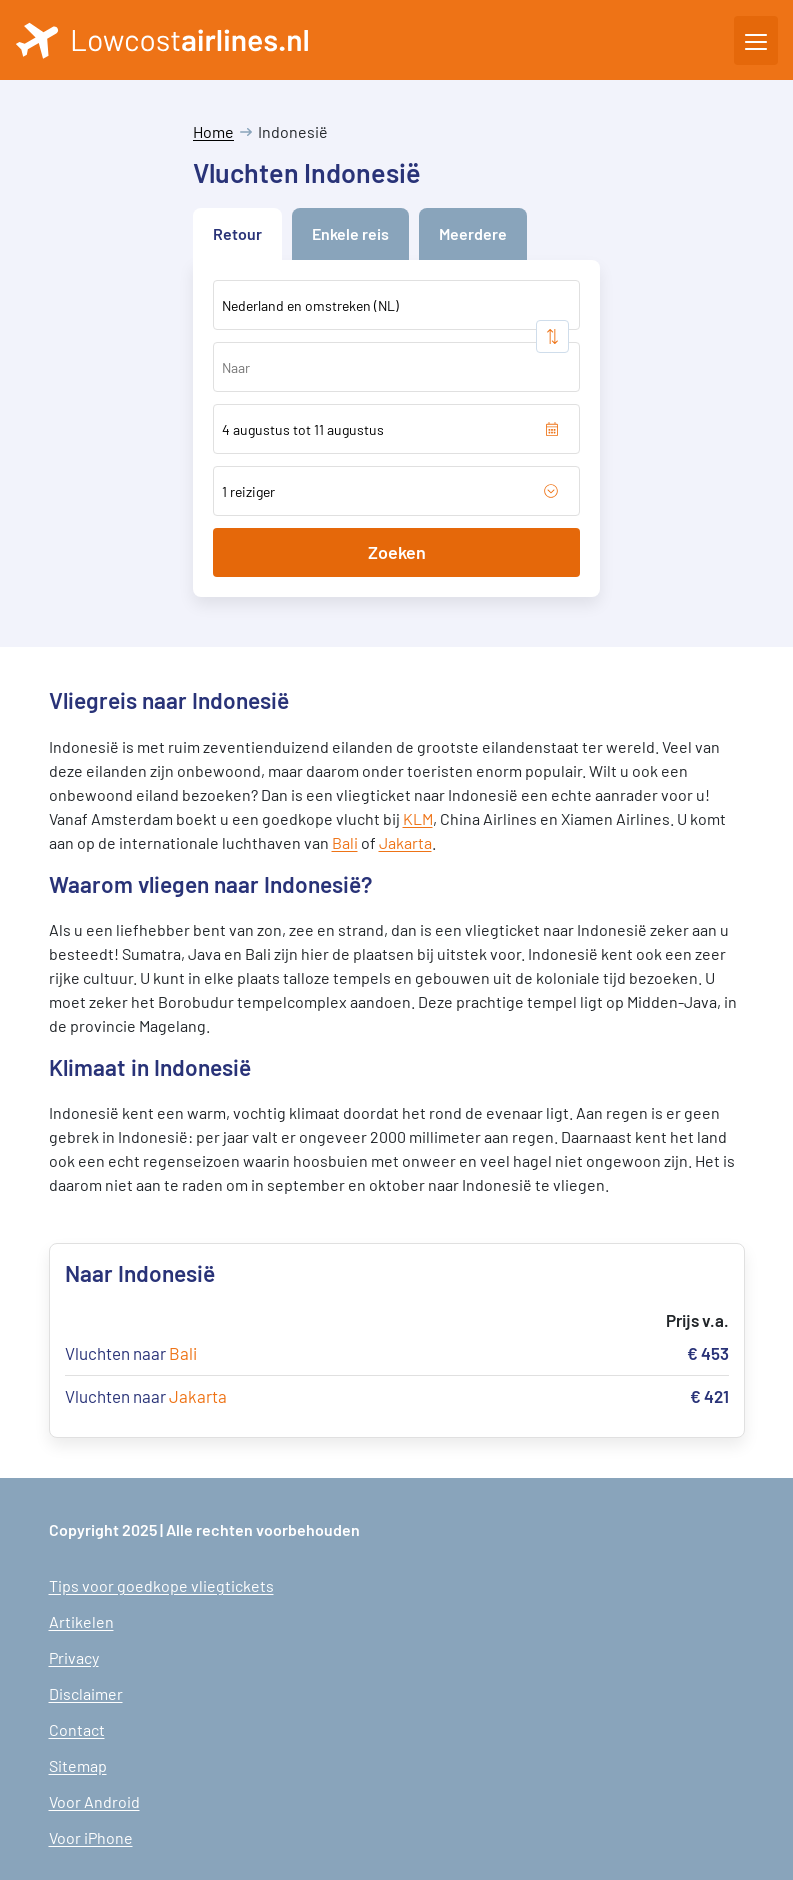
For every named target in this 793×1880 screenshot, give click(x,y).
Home (213, 131)
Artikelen (81, 1621)
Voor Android (94, 1801)
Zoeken (397, 552)
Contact (77, 1729)
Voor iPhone (91, 1837)
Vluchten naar (131, 1353)
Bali (345, 842)
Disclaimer (86, 1693)
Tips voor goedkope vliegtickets (161, 1585)
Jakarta (405, 842)
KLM (418, 818)
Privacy (74, 1657)
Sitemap (78, 1765)
